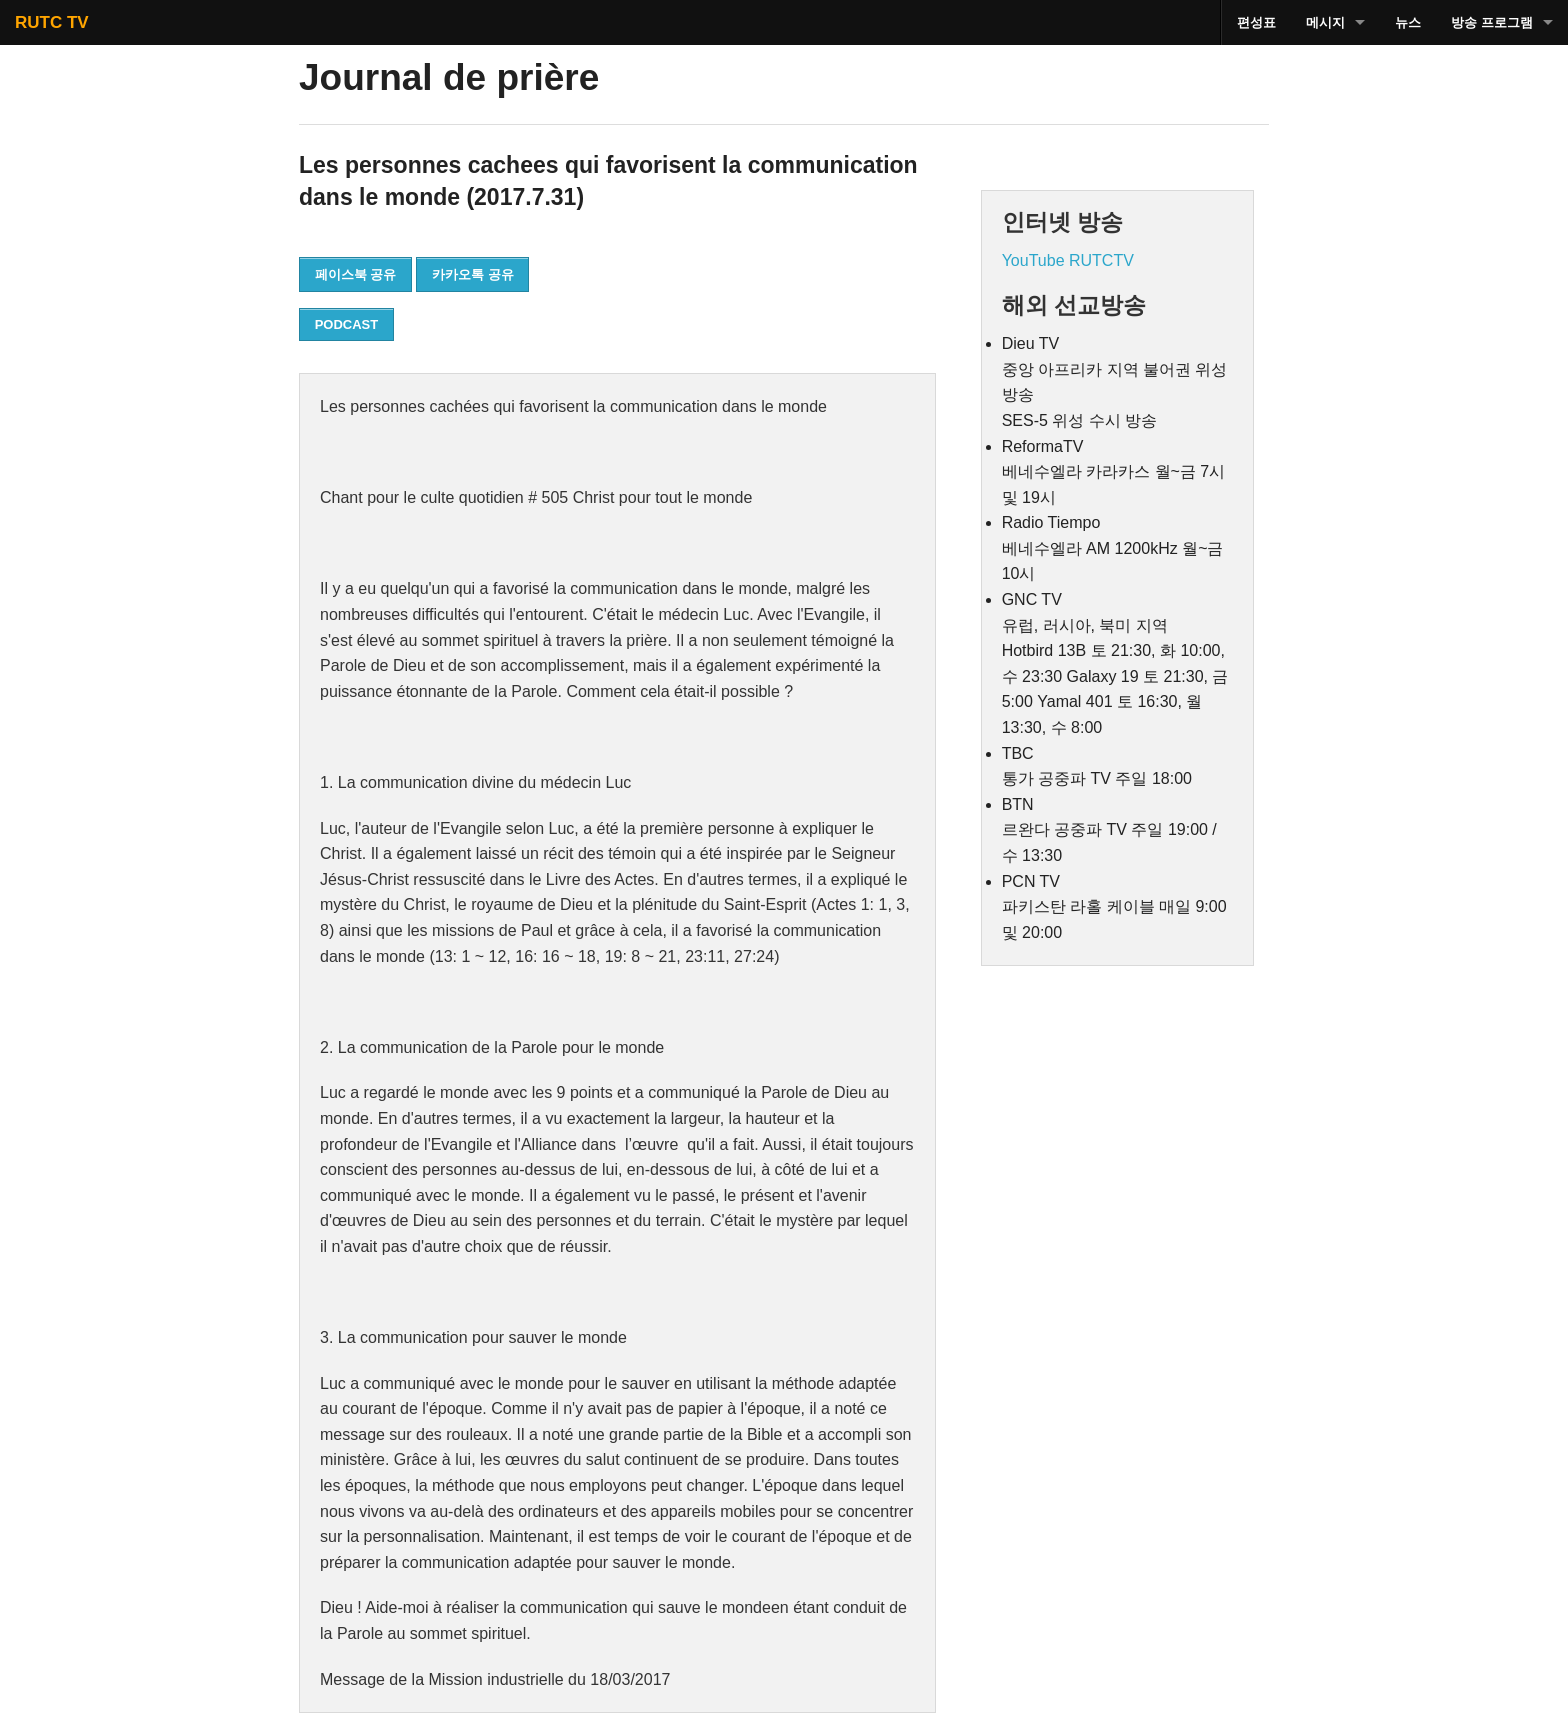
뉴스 (1408, 22)
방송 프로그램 (1492, 22)
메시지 (1325, 22)
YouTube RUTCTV (1068, 260)
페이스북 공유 (356, 274)
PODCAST (347, 324)
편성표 (1256, 22)
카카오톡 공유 (473, 274)
